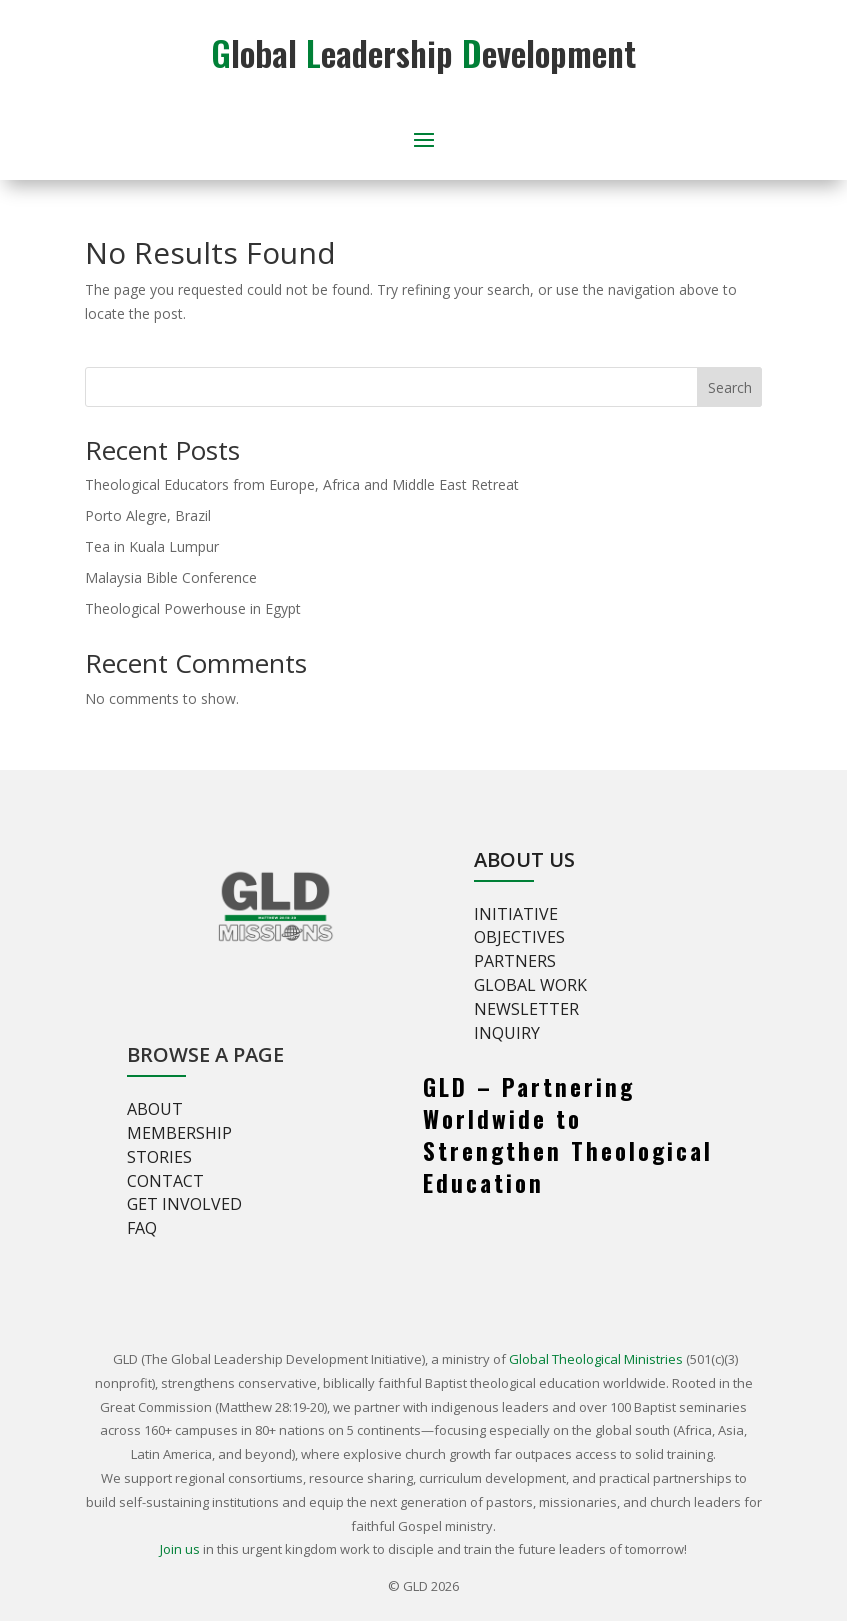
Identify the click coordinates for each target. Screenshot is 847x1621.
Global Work (530, 985)
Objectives (519, 937)
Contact (165, 1181)
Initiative (516, 914)
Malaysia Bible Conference (171, 577)
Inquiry (507, 1033)
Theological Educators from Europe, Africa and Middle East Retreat (302, 484)
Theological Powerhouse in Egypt (193, 608)
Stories (159, 1157)
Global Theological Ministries (596, 1359)
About (155, 1109)
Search (730, 387)
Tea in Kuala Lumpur (152, 546)
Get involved (184, 1204)
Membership (179, 1133)
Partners (515, 961)
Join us (180, 1549)
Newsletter (526, 1009)
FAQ (142, 1228)
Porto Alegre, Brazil (148, 515)
